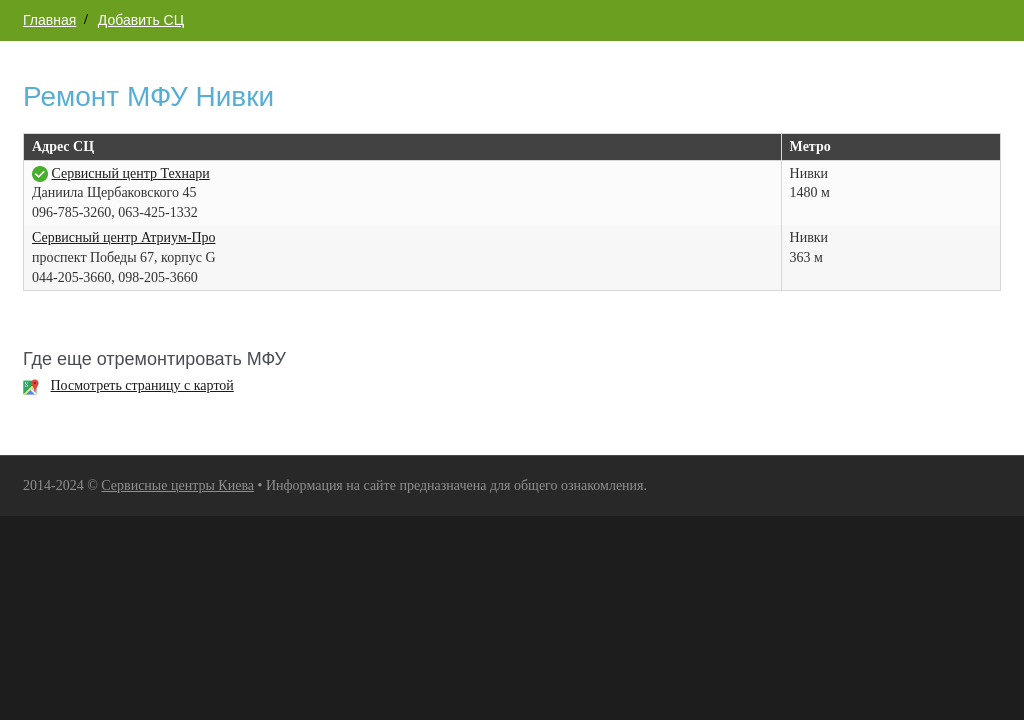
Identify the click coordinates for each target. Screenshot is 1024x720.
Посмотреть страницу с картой (142, 385)
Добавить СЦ (141, 20)
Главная (49, 20)
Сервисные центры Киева (177, 485)
